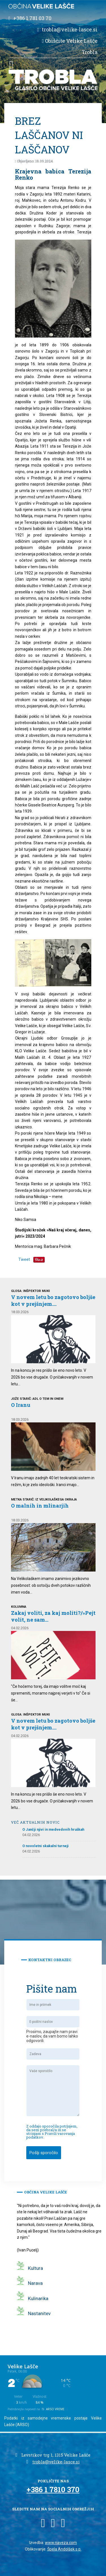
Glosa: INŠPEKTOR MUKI (30, 1291)
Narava (35, 2283)
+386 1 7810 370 (53, 2489)
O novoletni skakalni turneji (45, 1846)
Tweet (24, 1259)
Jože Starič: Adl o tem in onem (37, 1399)
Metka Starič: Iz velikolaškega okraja (44, 1499)
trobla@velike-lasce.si (70, 29)
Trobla (90, 52)
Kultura (35, 2268)
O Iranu (20, 1404)
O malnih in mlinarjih (40, 1505)
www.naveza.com (61, 2542)
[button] (11, 64)
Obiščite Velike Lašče (71, 40)
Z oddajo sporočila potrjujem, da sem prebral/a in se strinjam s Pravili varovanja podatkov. (51, 2132)
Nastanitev (39, 2313)
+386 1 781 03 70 (32, 18)
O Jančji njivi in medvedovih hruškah (53, 1829)
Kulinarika (38, 2298)
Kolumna (18, 1607)
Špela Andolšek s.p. (64, 2549)
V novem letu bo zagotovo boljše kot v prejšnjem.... (53, 1300)
